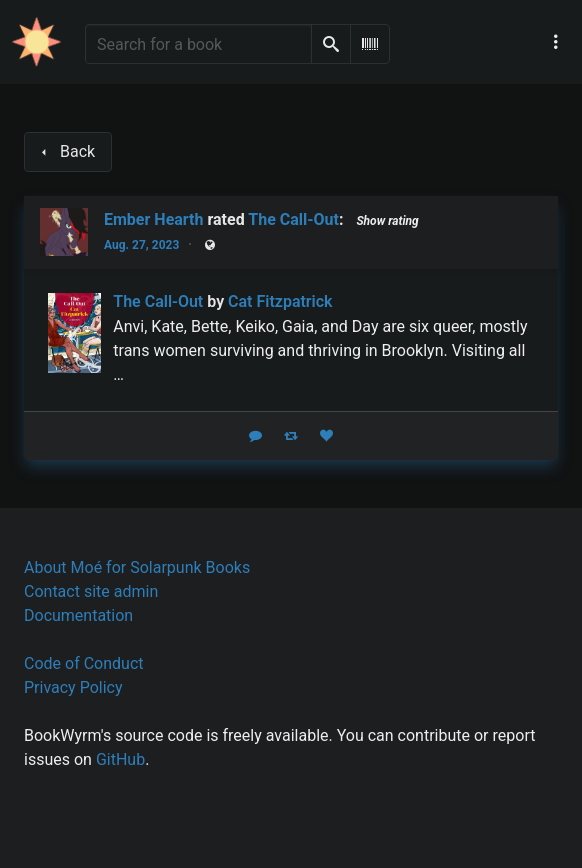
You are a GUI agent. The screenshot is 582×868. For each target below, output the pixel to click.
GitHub (120, 759)
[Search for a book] (198, 44)
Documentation (78, 615)
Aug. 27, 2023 (141, 245)
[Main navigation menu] (556, 42)
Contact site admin (91, 591)
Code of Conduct (84, 663)
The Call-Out (293, 219)
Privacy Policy (73, 687)
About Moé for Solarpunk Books (137, 567)
